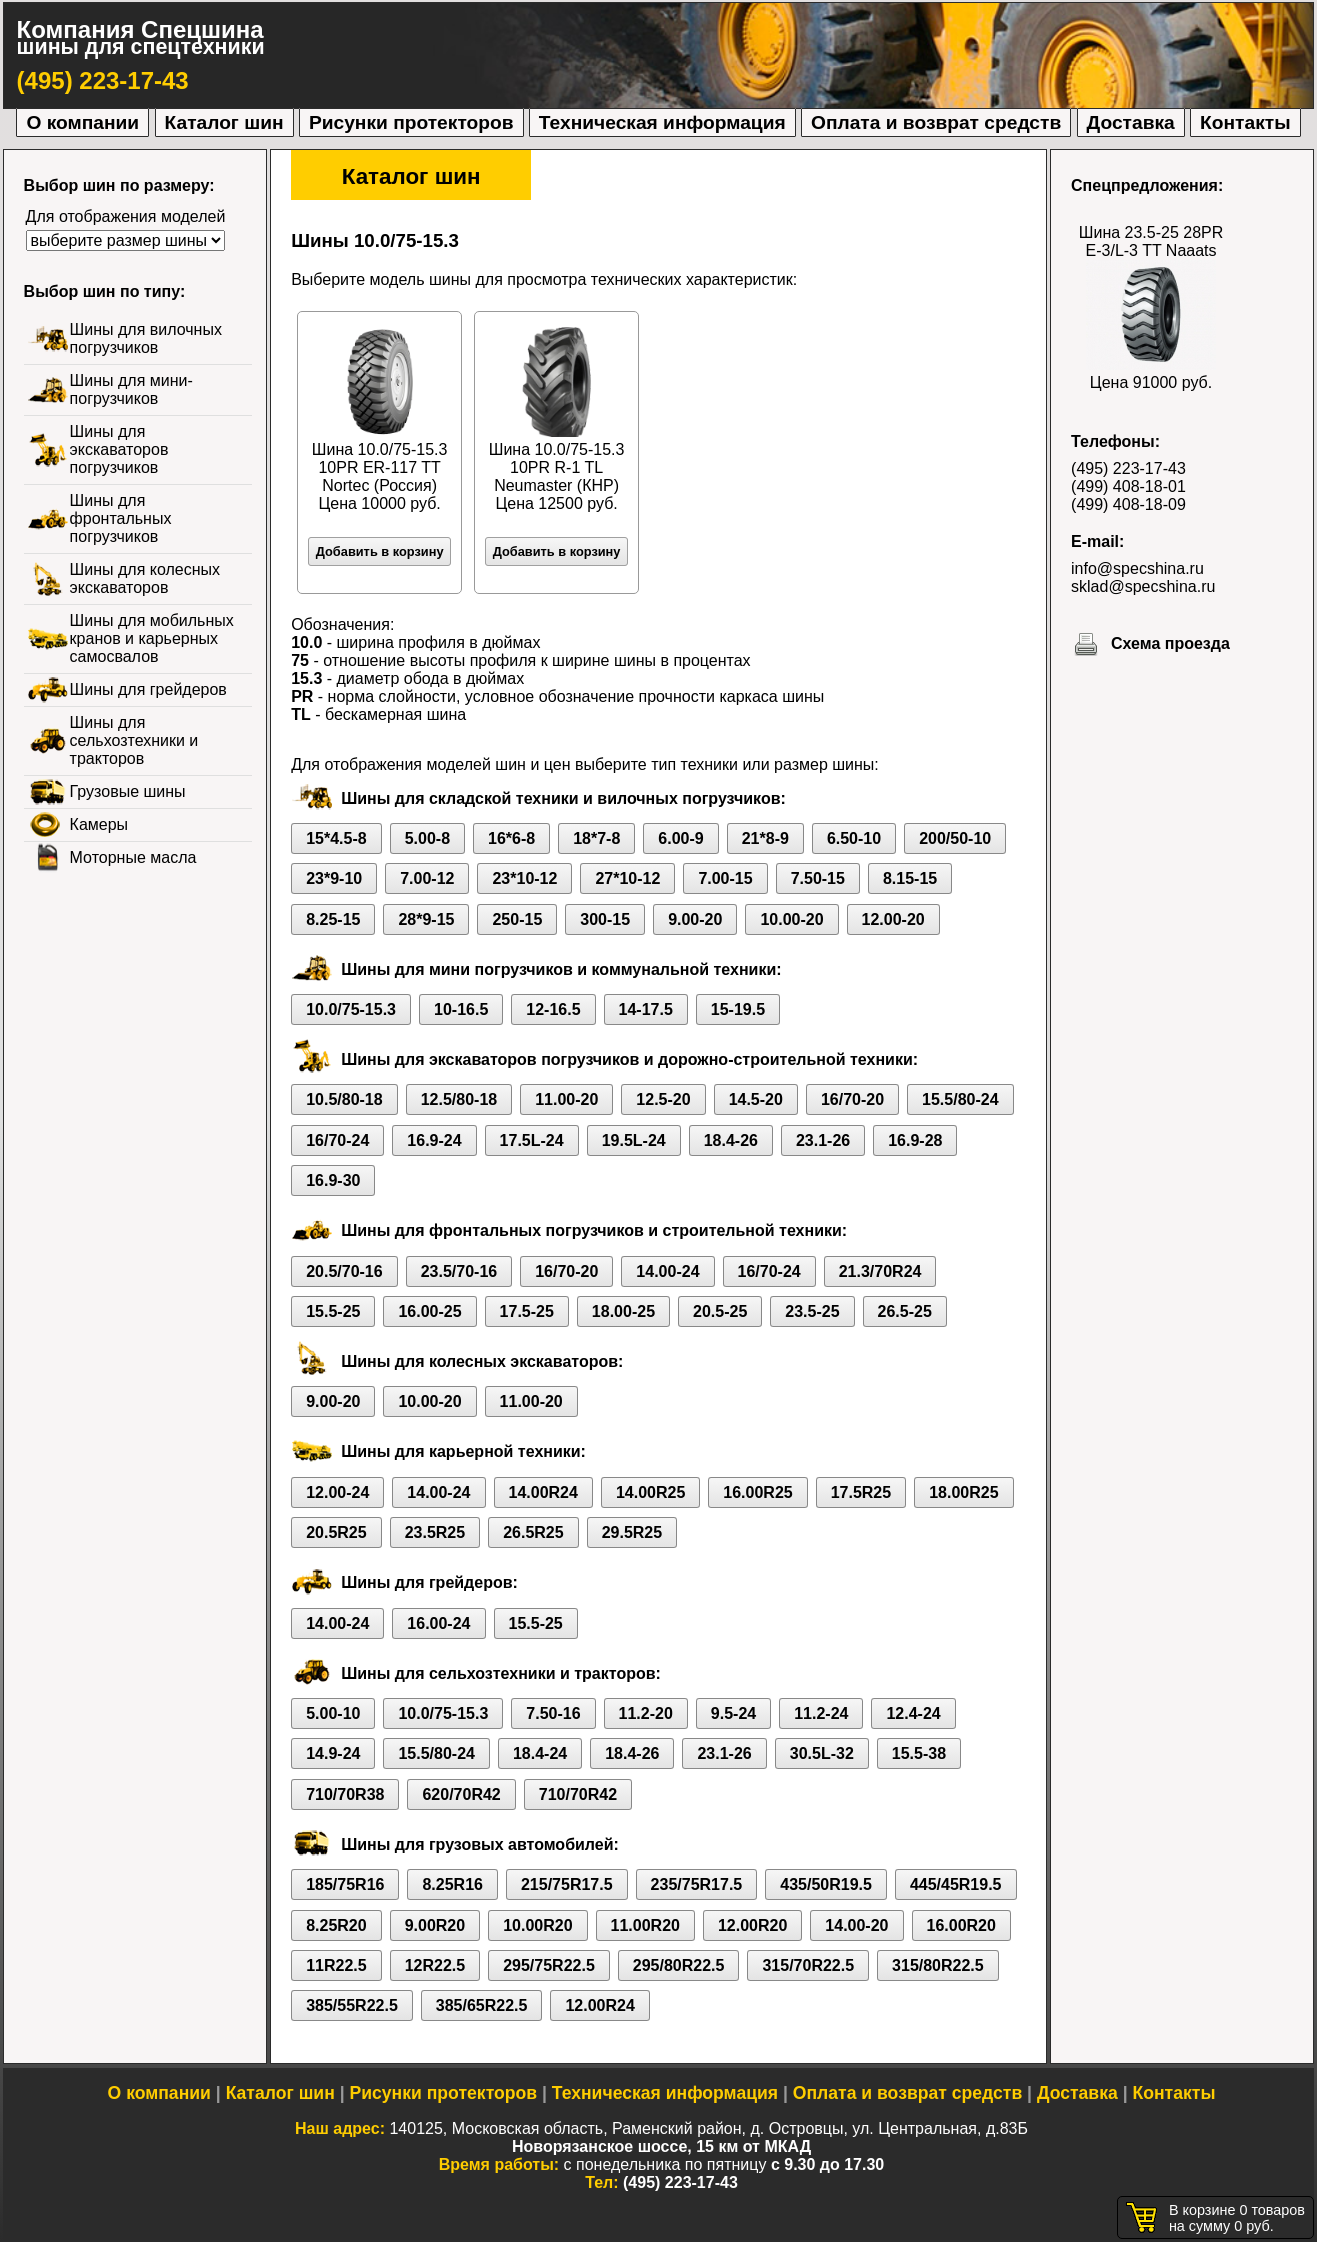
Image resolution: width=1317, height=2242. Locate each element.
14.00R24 (543, 1492)
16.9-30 (333, 1180)
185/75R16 (345, 1884)
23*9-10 (334, 878)
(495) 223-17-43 (103, 80)
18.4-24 (540, 1753)
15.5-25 (333, 1311)
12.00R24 (599, 2005)
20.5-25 (720, 1311)
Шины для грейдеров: (429, 1582)
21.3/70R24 (880, 1271)
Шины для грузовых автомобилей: (480, 1844)
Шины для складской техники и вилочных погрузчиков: (563, 798)
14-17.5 (646, 1009)
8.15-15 (910, 878)
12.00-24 (337, 1492)
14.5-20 (756, 1099)
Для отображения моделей (126, 216)
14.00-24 (667, 1271)
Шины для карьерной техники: (463, 1451)
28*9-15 (426, 919)
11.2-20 (646, 1713)
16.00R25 (757, 1492)
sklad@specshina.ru (1143, 586)
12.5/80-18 (459, 1099)
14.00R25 (650, 1492)
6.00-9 (680, 838)
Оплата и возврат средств (936, 122)
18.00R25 (963, 1492)
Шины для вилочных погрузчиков (146, 338)
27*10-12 (627, 878)
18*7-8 (596, 838)
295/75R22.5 (549, 1965)
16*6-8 (511, 838)
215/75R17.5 (567, 1884)
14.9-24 (333, 1753)
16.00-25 (429, 1311)
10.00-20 (791, 919)
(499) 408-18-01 (1128, 486)
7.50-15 (818, 878)
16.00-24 (438, 1623)
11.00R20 (645, 1925)
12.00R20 (752, 1925)
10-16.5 (461, 1009)
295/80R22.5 (679, 1965)
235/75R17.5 (697, 1884)
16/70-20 (852, 1099)
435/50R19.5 (826, 1884)
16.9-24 (434, 1140)
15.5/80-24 (960, 1099)
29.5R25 (632, 1532)
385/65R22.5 (482, 2005)
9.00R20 (435, 1925)
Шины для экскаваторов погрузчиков (119, 449)
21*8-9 (765, 838)
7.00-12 (427, 878)
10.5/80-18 (344, 1099)
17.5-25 (527, 1311)
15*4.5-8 (336, 838)
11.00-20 (566, 1099)
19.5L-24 (634, 1140)
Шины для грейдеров (148, 689)
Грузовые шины (128, 791)
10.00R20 (537, 1925)
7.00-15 (725, 878)
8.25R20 (336, 1925)
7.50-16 (553, 1713)
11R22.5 (336, 1965)
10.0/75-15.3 (351, 1009)
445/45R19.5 (956, 1884)
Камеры (99, 824)
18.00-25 (623, 1311)
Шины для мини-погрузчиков (131, 389)
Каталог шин (224, 122)
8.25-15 (333, 919)
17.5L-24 (532, 1140)
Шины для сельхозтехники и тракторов (134, 740)
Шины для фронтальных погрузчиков (121, 518)
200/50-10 (955, 838)
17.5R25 (861, 1492)
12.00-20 (893, 919)
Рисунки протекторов (411, 122)
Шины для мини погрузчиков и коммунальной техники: (561, 969)
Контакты (1245, 122)
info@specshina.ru (1137, 568)
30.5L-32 (822, 1753)
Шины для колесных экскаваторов (145, 578)
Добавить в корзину (380, 551)
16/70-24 (337, 1140)
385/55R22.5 (352, 2005)
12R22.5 (435, 1965)
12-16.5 (553, 1009)
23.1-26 (823, 1140)
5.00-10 (333, 1713)
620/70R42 (461, 1794)
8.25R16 (452, 1884)
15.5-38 (919, 1753)
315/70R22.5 (808, 1965)
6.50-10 (854, 838)
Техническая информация (662, 122)
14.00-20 (856, 1925)
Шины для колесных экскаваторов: (482, 1361)
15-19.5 (738, 1009)
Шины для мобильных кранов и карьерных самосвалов (152, 638)
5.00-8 (427, 838)
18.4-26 (731, 1140)
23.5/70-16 (459, 1271)
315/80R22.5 (938, 1965)
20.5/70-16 (344, 1271)
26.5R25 (533, 1532)
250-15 (517, 919)
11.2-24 (821, 1713)
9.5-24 (733, 1713)
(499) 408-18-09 (1128, 504)
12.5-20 (663, 1099)
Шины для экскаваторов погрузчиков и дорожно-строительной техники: (629, 1059)
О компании (82, 122)
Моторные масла (133, 857)
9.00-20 (695, 919)
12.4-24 (913, 1713)
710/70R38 (345, 1794)
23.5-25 (812, 1311)
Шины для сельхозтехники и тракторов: (501, 1673)
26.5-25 (905, 1311)
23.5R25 (435, 1532)
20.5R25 (336, 1532)
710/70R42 (578, 1794)
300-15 (605, 919)
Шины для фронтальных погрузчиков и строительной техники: (594, 1230)
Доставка (1131, 122)
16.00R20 (961, 1925)
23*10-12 (524, 878)
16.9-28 (915, 1140)
